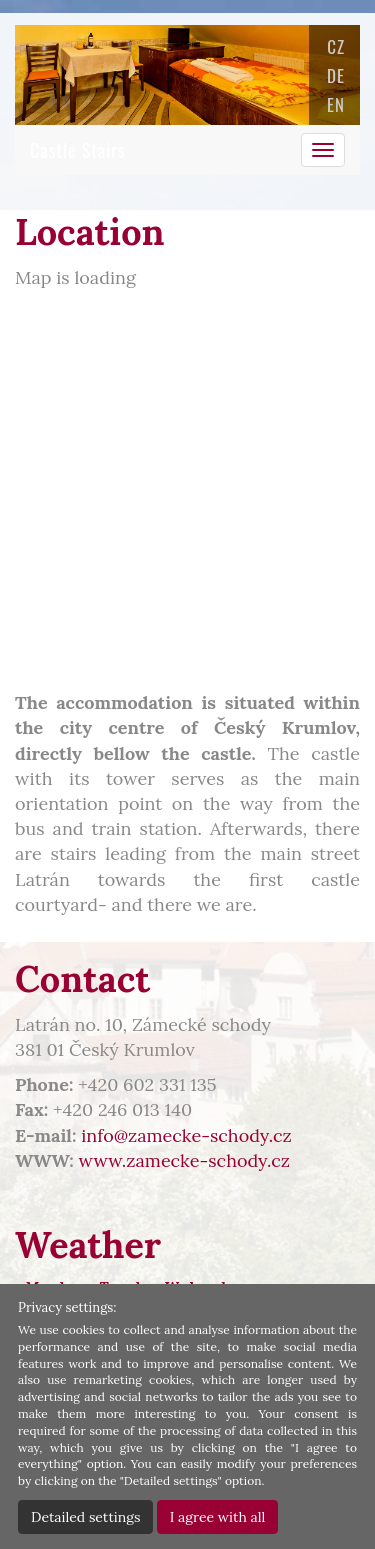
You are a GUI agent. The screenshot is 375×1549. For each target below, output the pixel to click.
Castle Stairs (78, 150)
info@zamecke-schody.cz (186, 1135)
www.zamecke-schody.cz (185, 1160)
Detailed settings (85, 1517)
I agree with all (218, 1517)
